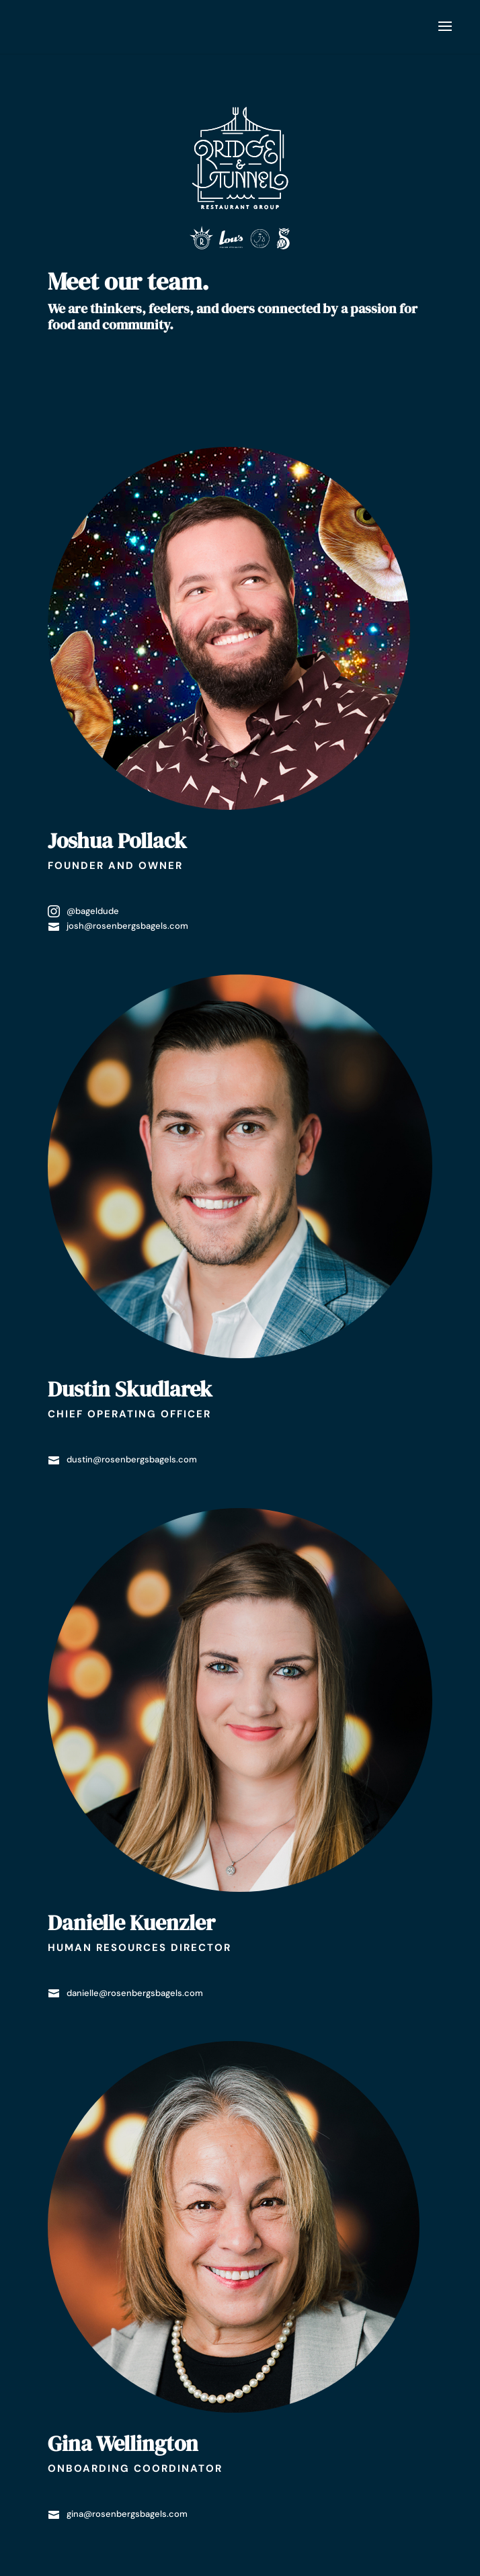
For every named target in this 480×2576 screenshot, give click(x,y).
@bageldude (83, 911)
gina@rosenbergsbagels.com (118, 2514)
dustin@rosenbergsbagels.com (122, 1459)
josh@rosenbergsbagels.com (118, 925)
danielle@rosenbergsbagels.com (125, 1993)
